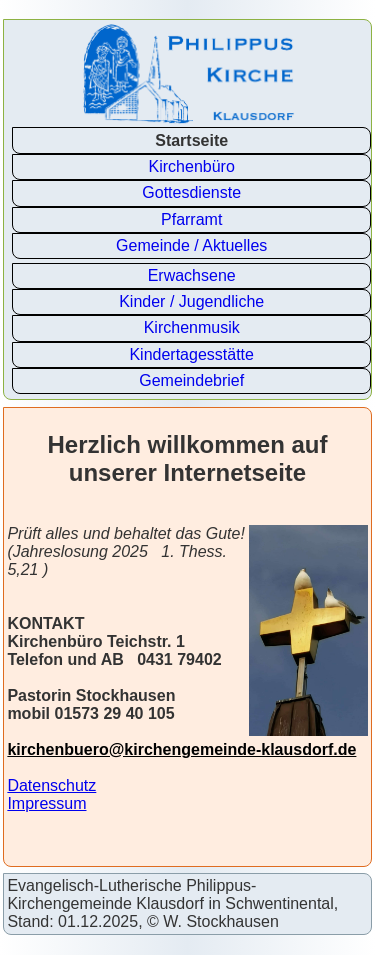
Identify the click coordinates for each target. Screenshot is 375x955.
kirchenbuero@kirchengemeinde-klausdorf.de (181, 749)
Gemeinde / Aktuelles (191, 245)
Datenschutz (51, 785)
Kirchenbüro (192, 166)
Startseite (191, 140)
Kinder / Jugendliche (191, 301)
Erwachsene (192, 275)
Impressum (46, 803)
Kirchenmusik (192, 327)
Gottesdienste (191, 192)
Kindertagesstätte (191, 354)
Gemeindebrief (191, 380)
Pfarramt (191, 219)
